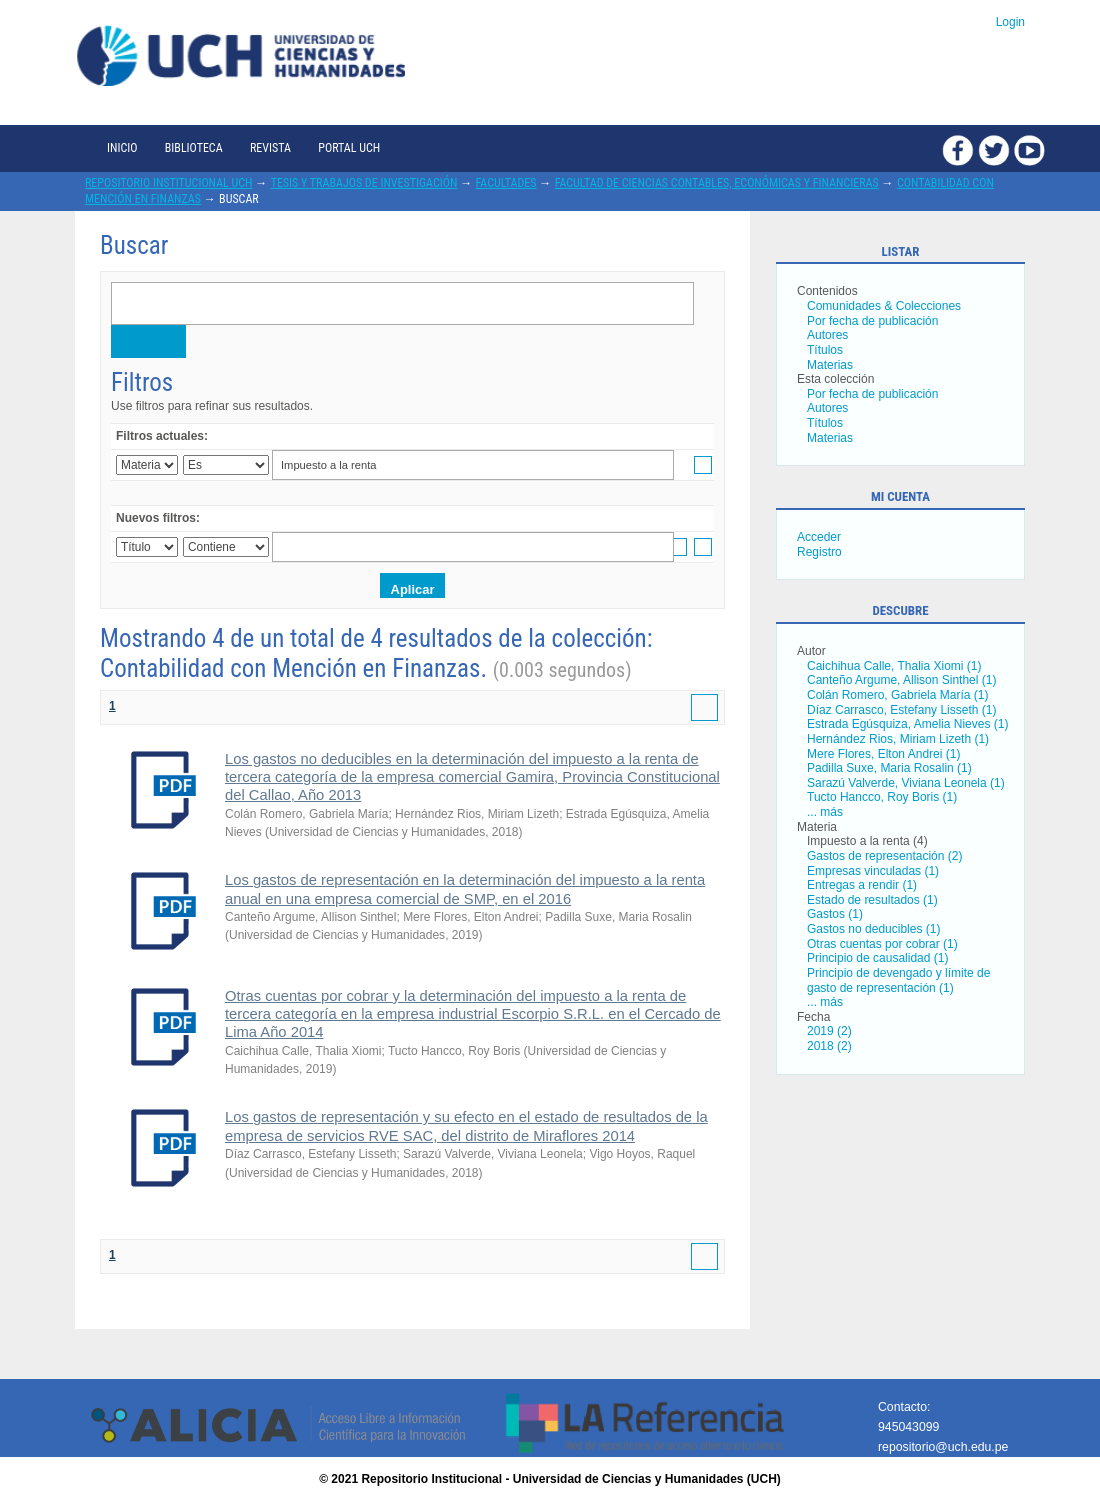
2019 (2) (829, 1031)
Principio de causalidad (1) (877, 958)
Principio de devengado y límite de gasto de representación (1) (898, 980)
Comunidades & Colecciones (884, 306)
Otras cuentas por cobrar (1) (882, 944)
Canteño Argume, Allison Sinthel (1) (901, 680)
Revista (270, 148)
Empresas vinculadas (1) (873, 871)
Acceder (819, 537)
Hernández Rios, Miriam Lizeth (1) (898, 739)
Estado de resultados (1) (872, 900)
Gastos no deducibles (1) (873, 929)
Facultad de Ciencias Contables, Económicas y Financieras (717, 183)
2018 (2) (829, 1046)
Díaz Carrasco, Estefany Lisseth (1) (901, 710)
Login (1010, 22)
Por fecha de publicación (872, 321)
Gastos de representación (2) (884, 856)
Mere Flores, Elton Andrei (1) (883, 754)
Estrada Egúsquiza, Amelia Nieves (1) (907, 724)
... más (825, 812)
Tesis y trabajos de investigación (364, 183)
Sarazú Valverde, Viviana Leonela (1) (906, 783)
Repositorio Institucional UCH (169, 183)
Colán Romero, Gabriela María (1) (897, 695)
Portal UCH (349, 148)
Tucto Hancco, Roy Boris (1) (882, 797)
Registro (819, 552)
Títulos (825, 350)
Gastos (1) (835, 914)
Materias (830, 365)
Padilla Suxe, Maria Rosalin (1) (889, 768)
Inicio (122, 148)
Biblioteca (194, 148)
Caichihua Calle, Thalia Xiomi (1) (894, 666)
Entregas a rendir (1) (862, 885)
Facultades (506, 183)
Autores (827, 335)
